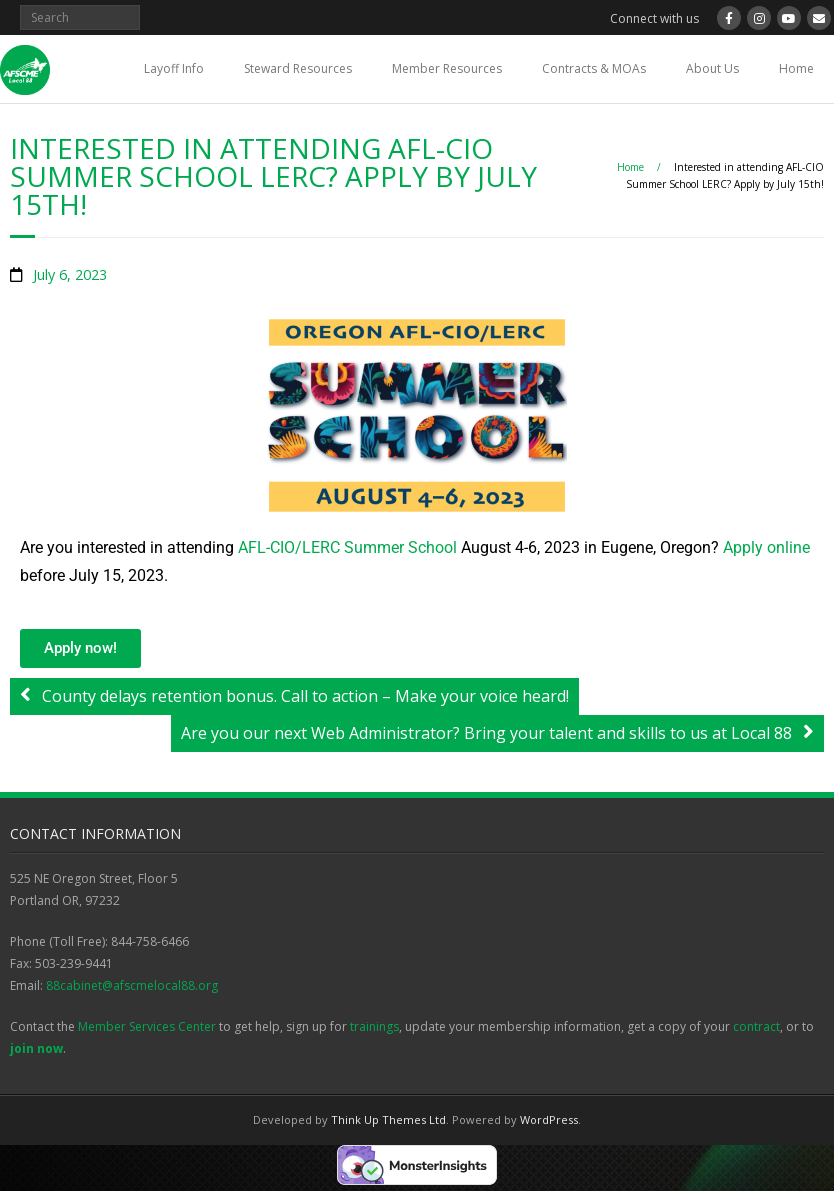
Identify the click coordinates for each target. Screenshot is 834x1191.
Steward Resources (298, 68)
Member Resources (447, 68)
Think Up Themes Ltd (388, 1119)
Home (796, 68)
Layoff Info (174, 68)
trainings (374, 1026)
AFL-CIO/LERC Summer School (347, 547)
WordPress (549, 1119)
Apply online (766, 547)
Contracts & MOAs (594, 68)
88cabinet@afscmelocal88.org (132, 985)
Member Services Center (147, 1026)
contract (756, 1026)
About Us (712, 68)
